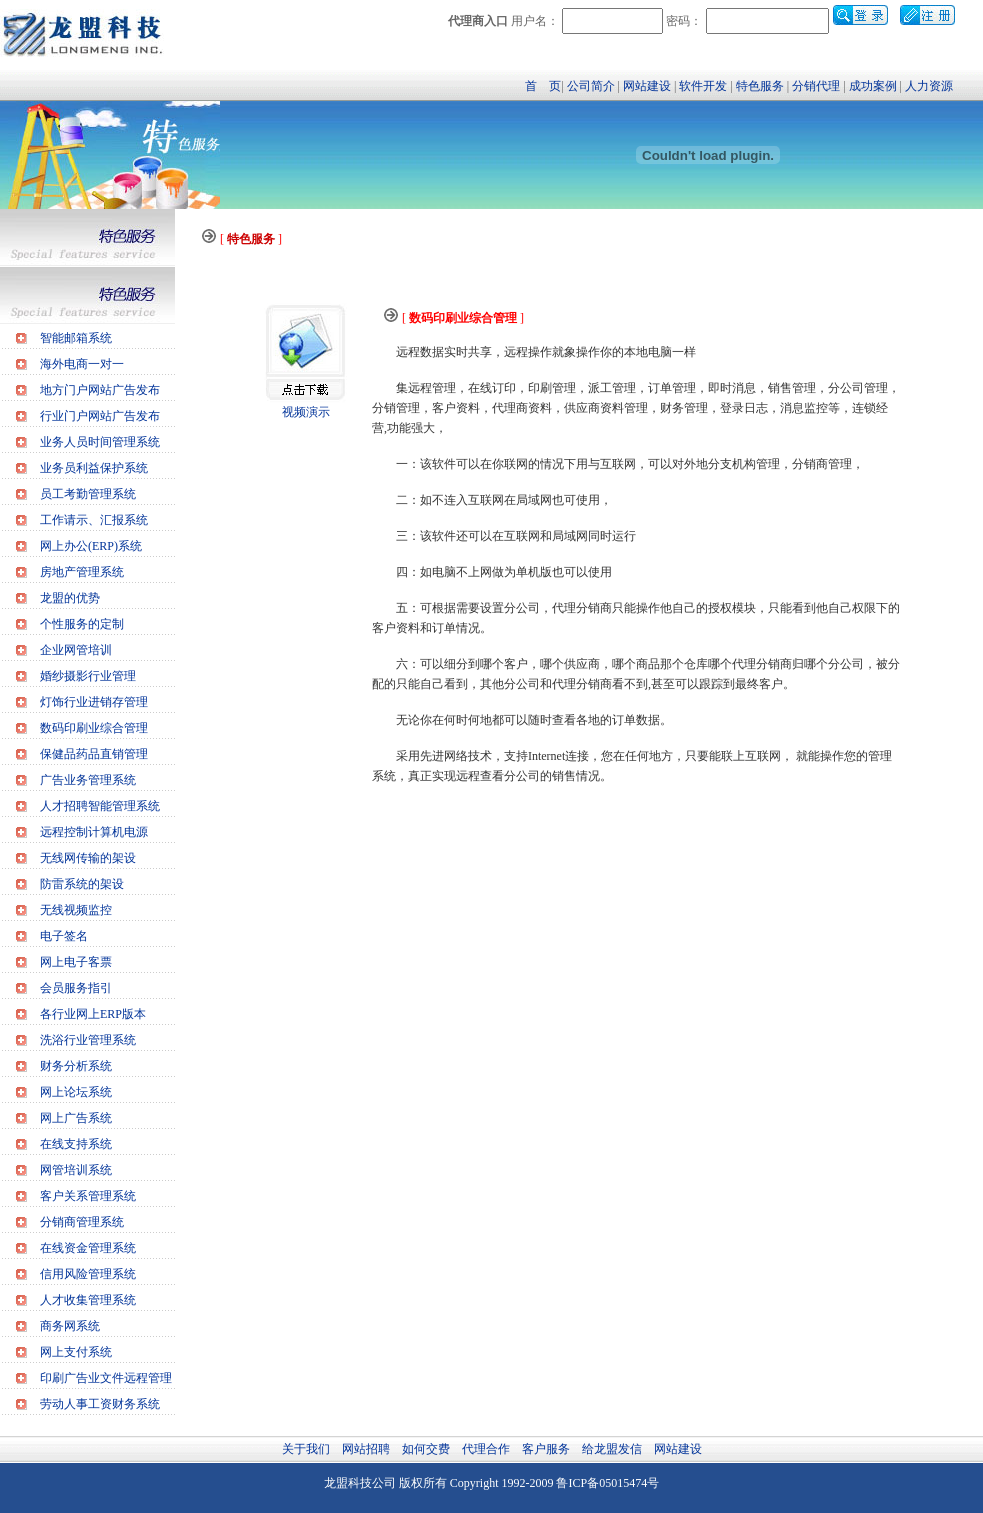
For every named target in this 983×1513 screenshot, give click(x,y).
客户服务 (546, 1449)
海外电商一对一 (82, 364)
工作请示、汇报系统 (94, 520)
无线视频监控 (76, 910)
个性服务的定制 (82, 624)
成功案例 (873, 86)
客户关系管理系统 (88, 1196)
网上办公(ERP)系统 (91, 546)
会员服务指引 (76, 988)
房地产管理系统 (82, 572)
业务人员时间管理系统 (100, 442)
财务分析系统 (76, 1066)
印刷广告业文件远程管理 (106, 1378)
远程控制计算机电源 (94, 832)
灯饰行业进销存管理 (94, 702)
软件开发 (703, 86)
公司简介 (591, 86)
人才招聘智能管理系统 (100, 806)
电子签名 (64, 936)
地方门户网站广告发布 (100, 390)
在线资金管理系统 (88, 1248)
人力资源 (929, 86)
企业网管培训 (76, 650)
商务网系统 (70, 1326)
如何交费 (426, 1449)
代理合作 (486, 1449)
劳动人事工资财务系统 (100, 1404)
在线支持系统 (76, 1144)
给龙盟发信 (612, 1449)
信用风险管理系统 (88, 1274)
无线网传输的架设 (88, 858)
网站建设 (647, 86)
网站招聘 (366, 1449)
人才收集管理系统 (88, 1300)
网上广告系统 (76, 1118)
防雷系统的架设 (82, 884)
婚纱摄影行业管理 (88, 676)
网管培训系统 (76, 1170)
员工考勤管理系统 (88, 494)
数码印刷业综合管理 (94, 728)
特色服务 (760, 86)
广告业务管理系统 (88, 780)
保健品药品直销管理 (94, 754)
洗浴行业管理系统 (88, 1040)
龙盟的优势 (70, 598)
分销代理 (816, 86)
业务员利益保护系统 (94, 468)
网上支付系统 (76, 1352)
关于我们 (306, 1449)
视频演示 (306, 412)
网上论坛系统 (76, 1092)
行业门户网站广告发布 (100, 416)
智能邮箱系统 (76, 338)
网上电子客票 (76, 962)
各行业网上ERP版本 (93, 1014)
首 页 (543, 86)
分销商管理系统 (82, 1222)
